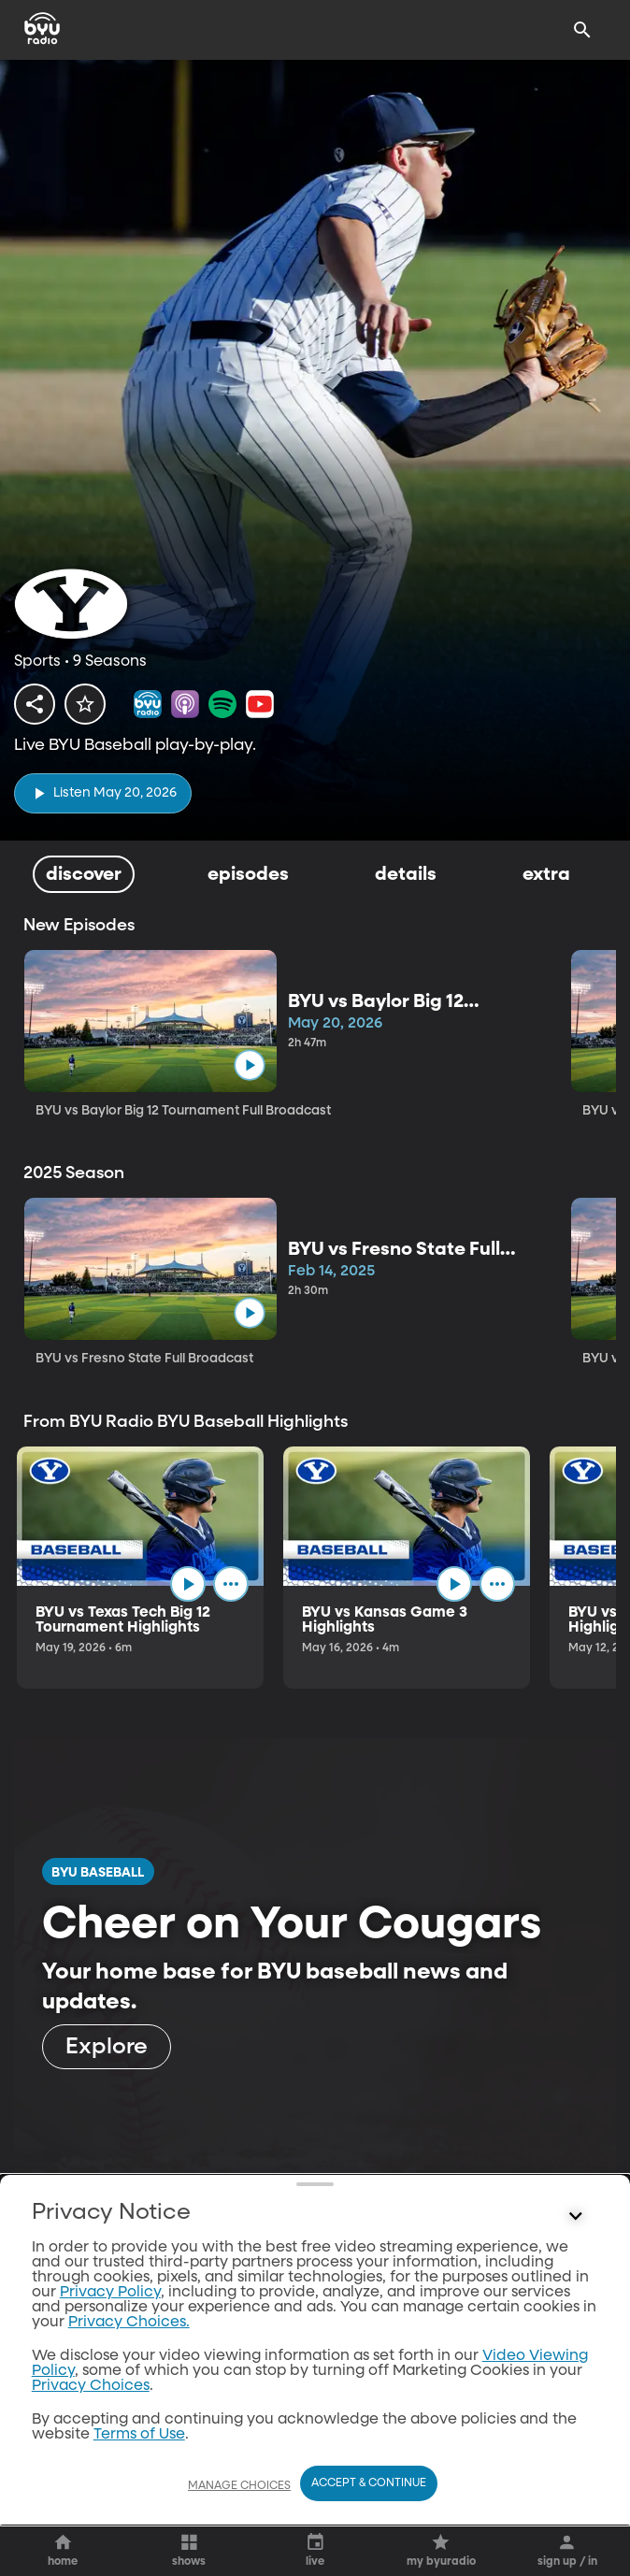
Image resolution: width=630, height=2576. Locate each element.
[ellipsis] (242, 1587)
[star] (85, 704)
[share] (34, 704)
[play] (103, 793)
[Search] (582, 29)
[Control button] (574, 2552)
